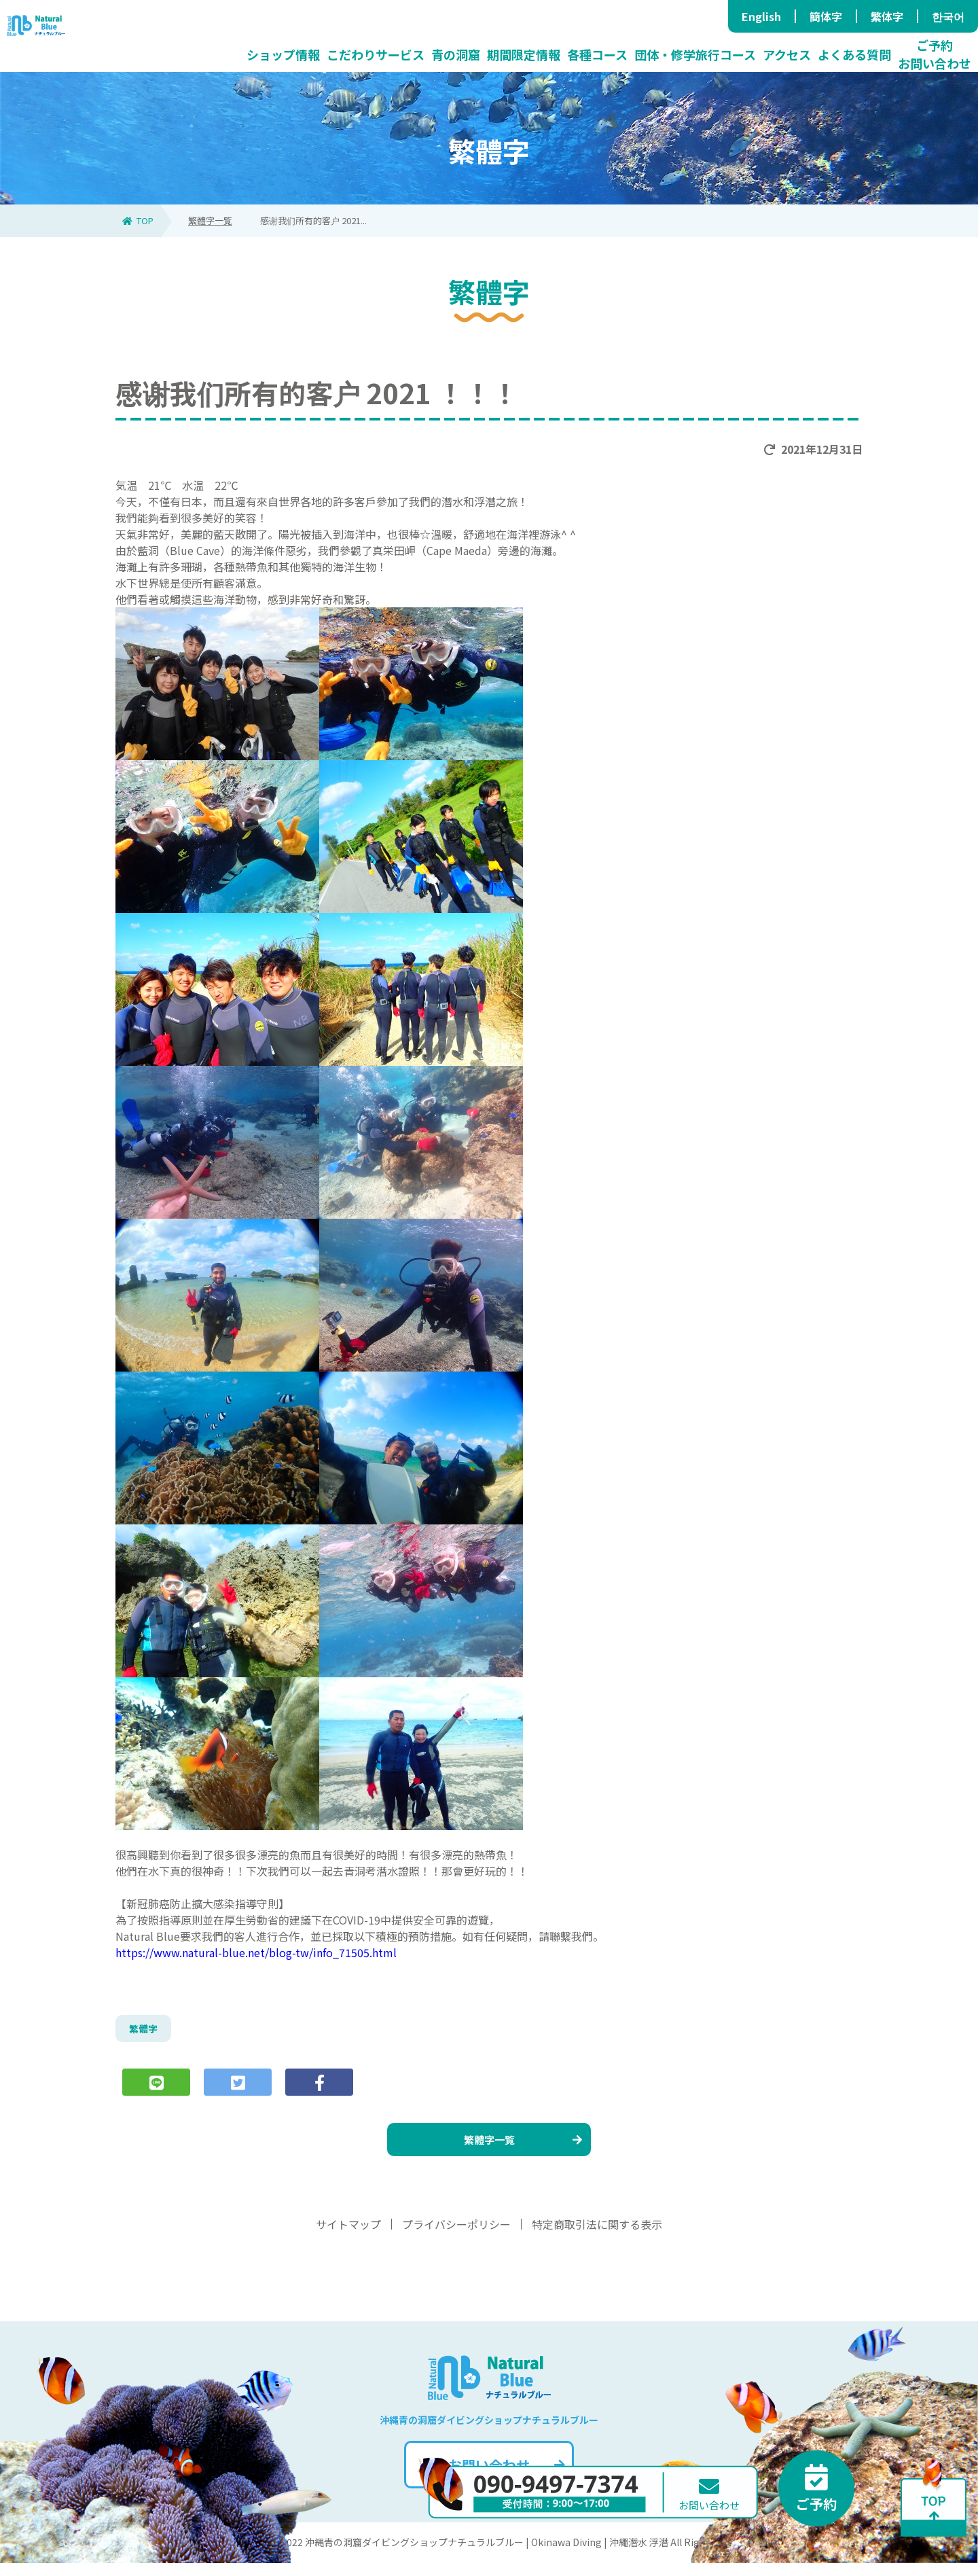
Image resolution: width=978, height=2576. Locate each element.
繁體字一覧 (210, 220)
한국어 (948, 16)
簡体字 (826, 16)
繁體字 (145, 2030)
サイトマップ (348, 2237)
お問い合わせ (505, 2478)
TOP (137, 220)
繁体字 (887, 16)
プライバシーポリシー (456, 2237)
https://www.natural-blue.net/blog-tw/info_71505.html (256, 1952)
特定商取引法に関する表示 (597, 2237)
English (761, 16)
